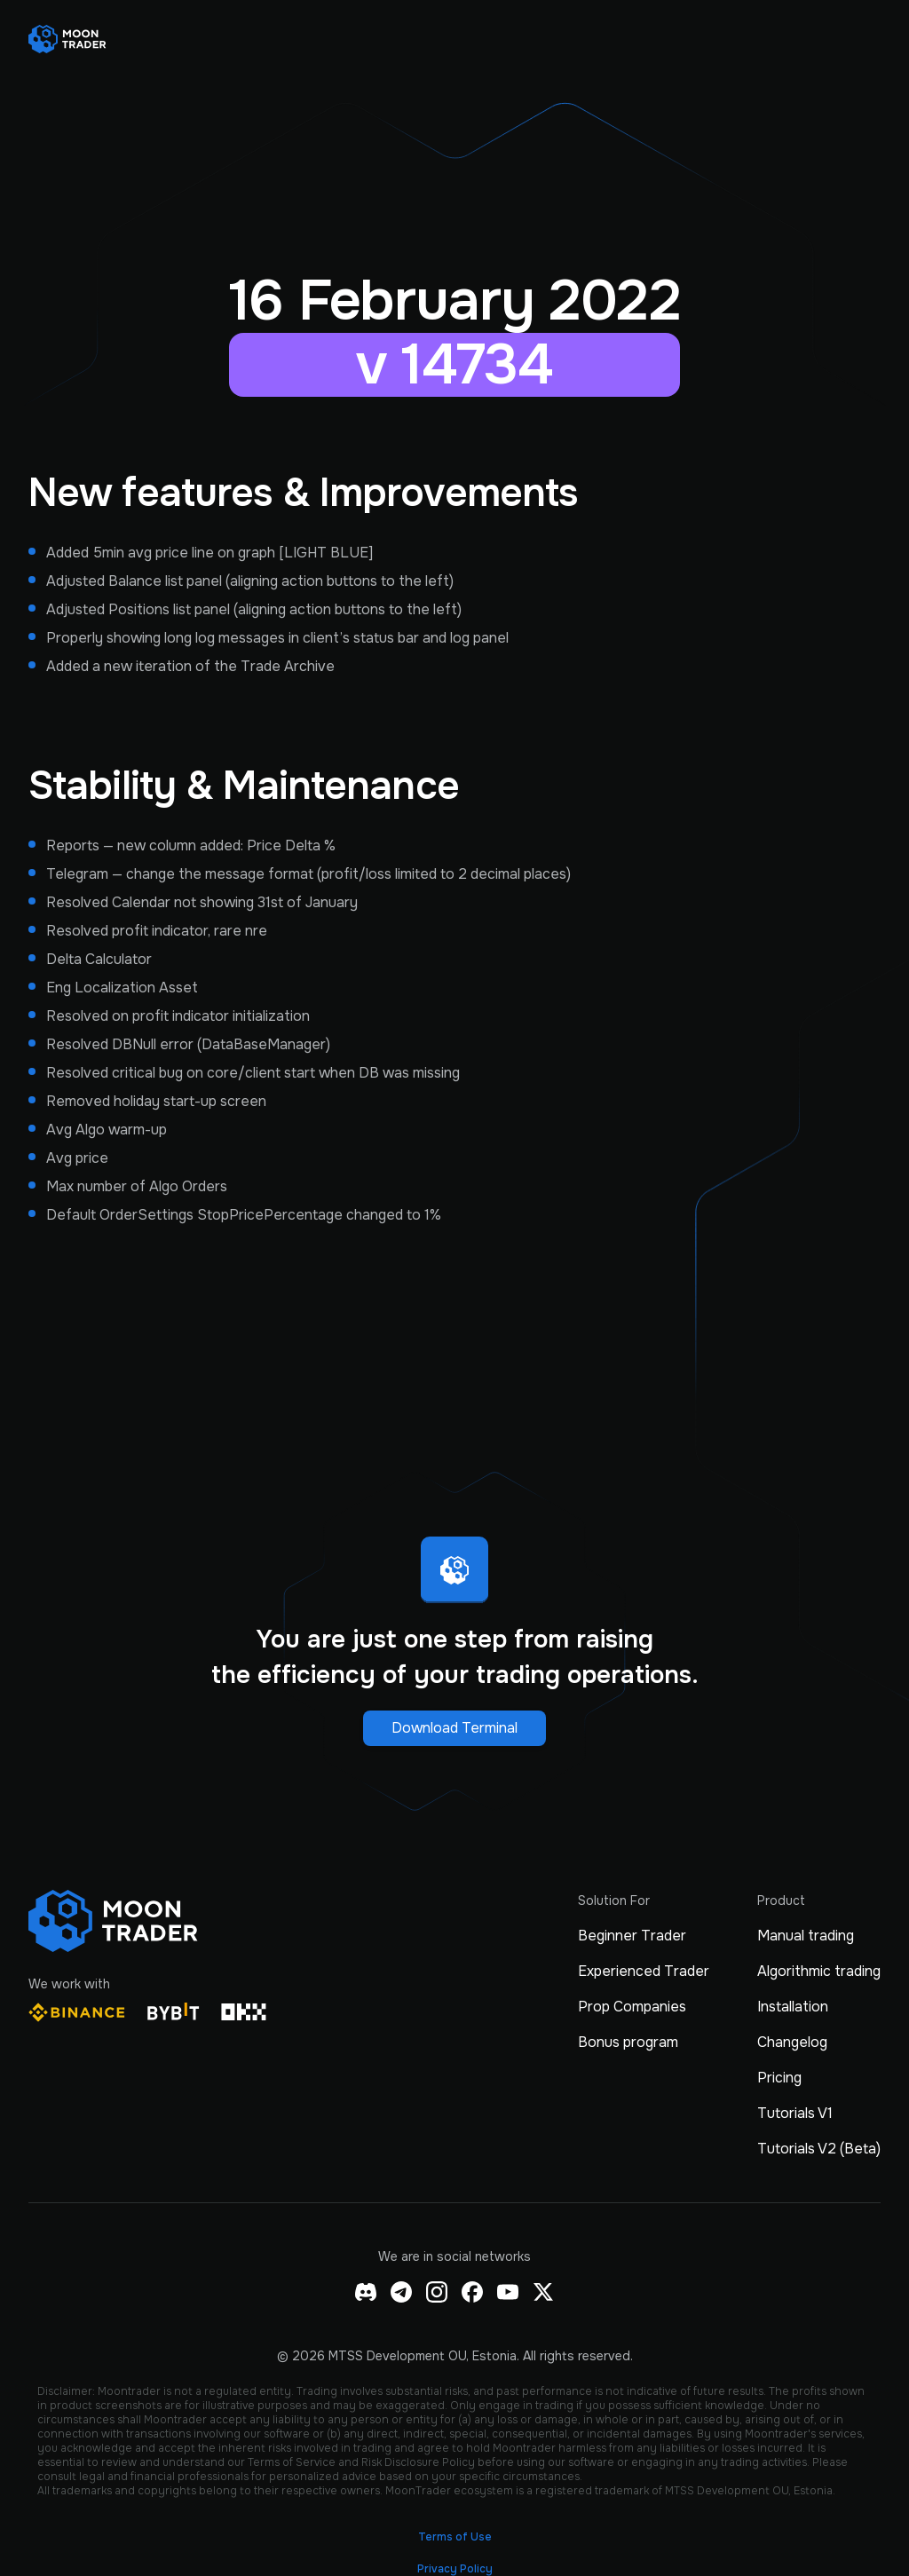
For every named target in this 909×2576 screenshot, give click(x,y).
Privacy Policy (455, 2569)
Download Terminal (454, 1728)
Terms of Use (455, 2537)
